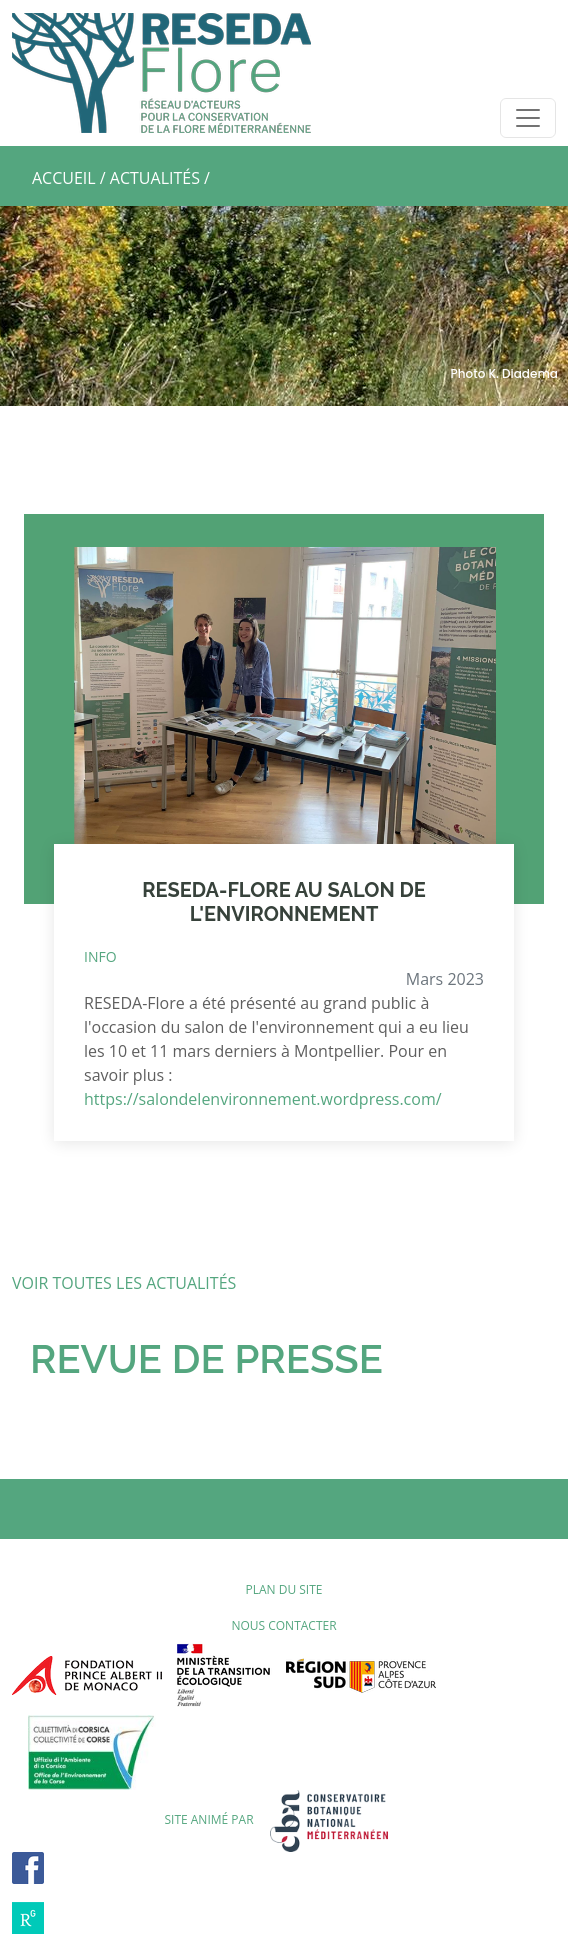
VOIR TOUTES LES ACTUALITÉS (124, 1283)
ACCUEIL (64, 178)
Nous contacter (283, 1625)
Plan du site (283, 1589)
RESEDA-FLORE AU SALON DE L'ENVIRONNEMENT (284, 902)
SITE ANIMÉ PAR (283, 1819)
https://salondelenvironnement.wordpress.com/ (263, 1099)
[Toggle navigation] (528, 118)
